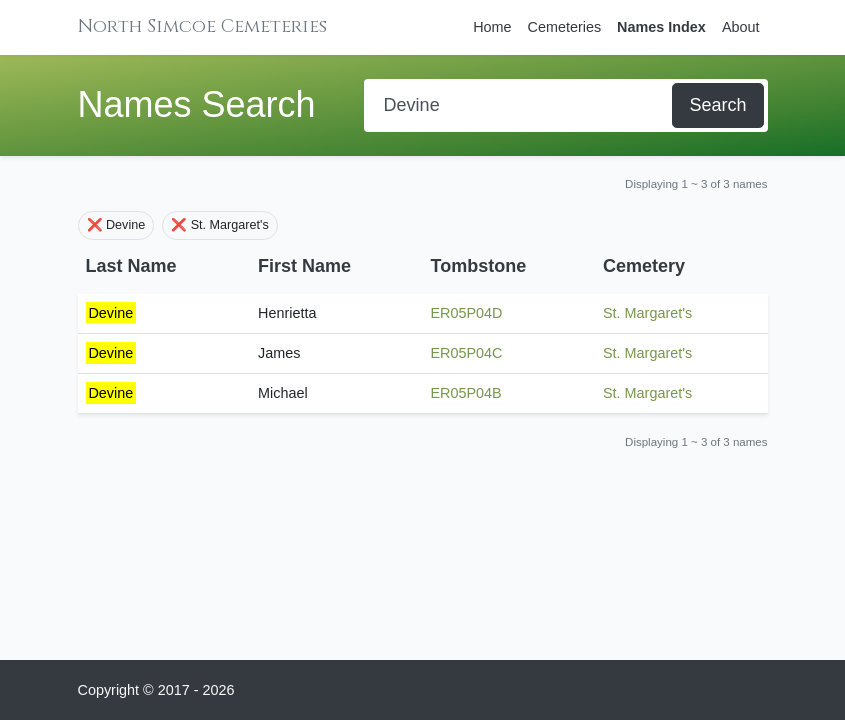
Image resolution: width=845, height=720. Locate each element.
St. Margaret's (647, 313)
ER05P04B (466, 393)
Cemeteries (565, 27)
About (741, 27)
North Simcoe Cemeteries (202, 26)
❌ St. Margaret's (220, 225)
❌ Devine (116, 225)
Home (492, 27)
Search (717, 105)
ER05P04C (467, 353)
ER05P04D (467, 313)
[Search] (520, 105)
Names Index (661, 27)
